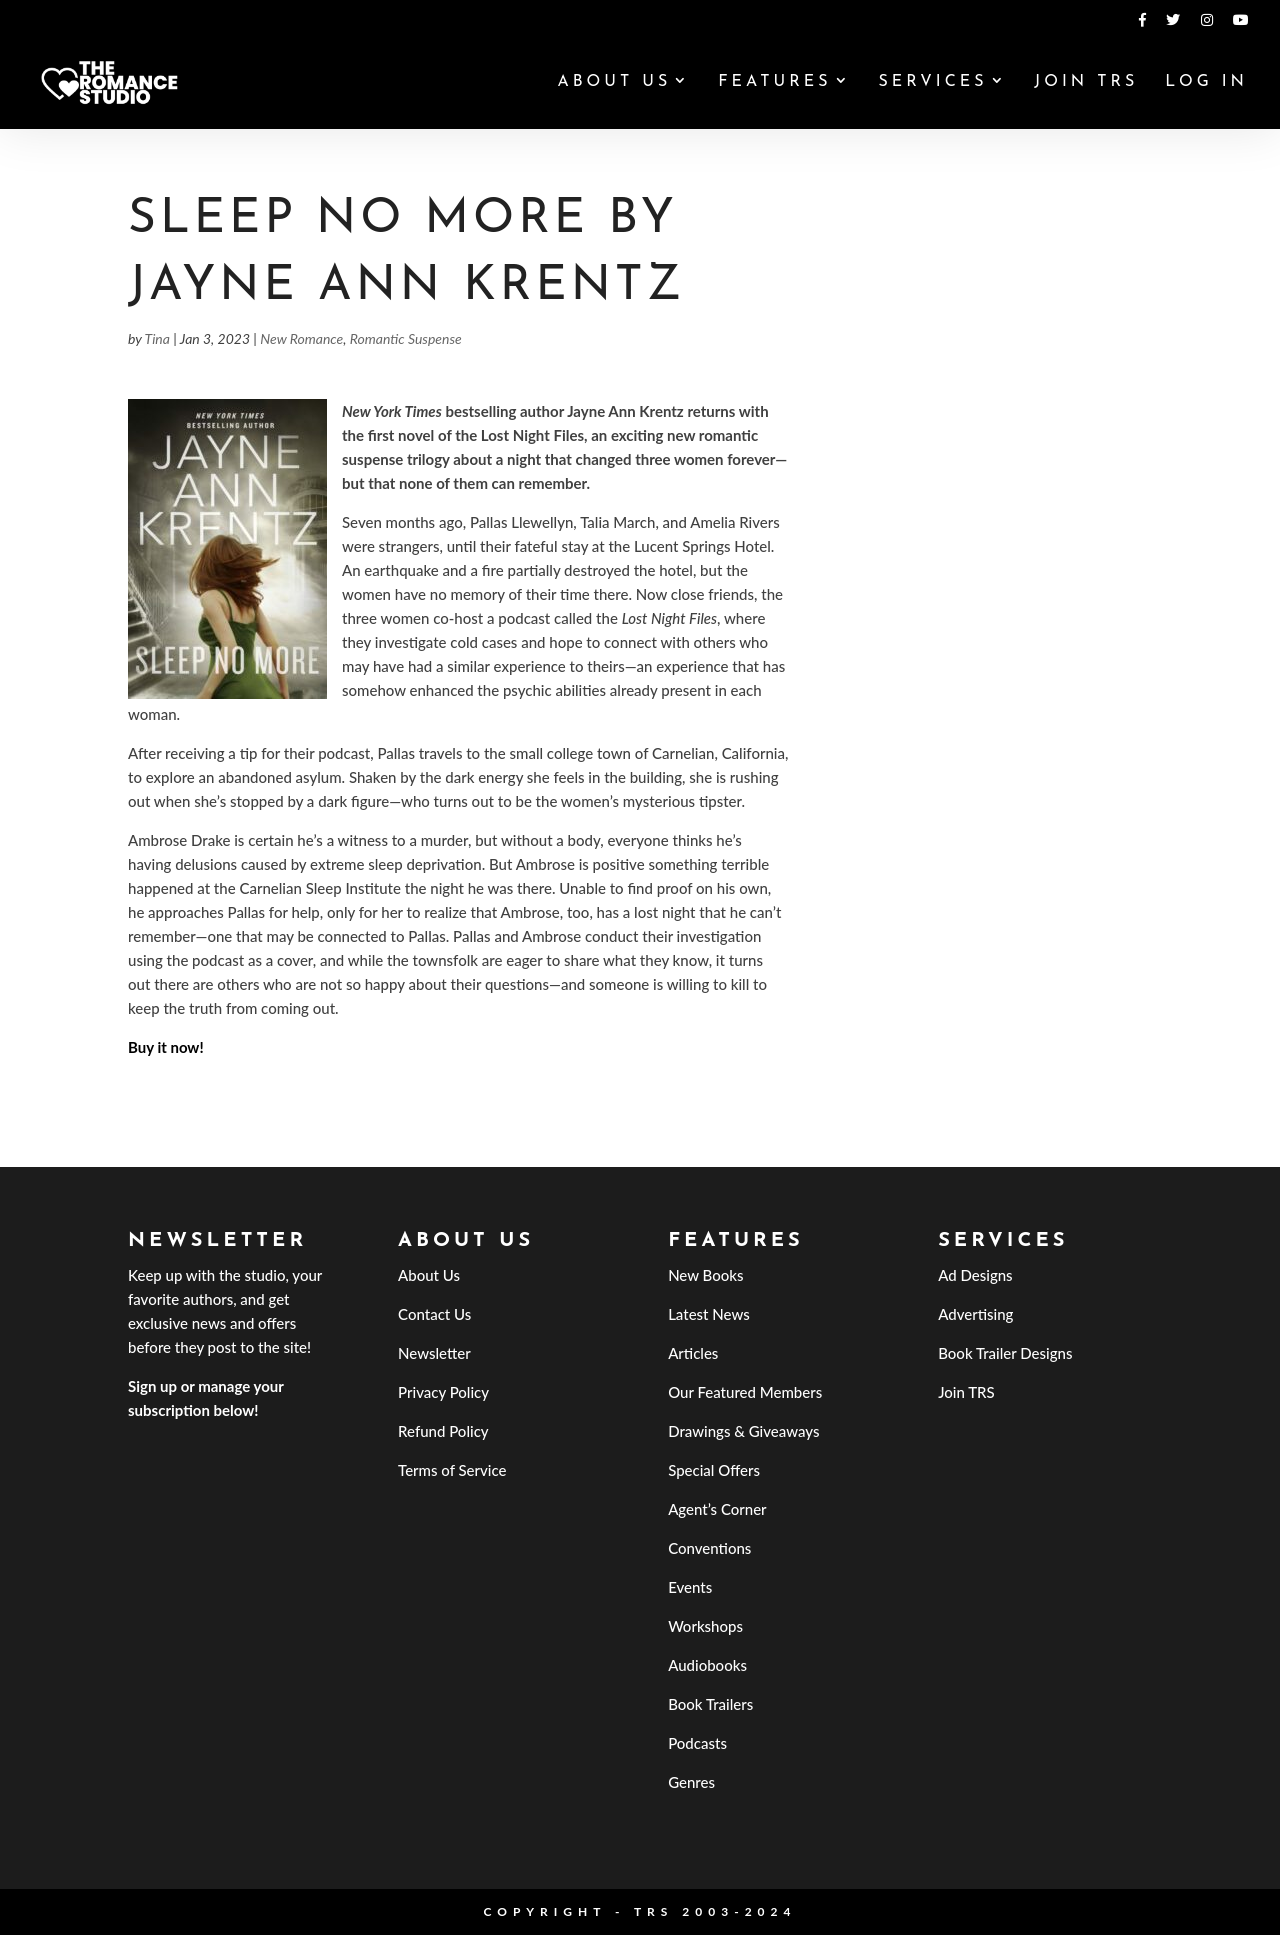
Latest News (709, 1314)
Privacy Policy (443, 1392)
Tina (157, 338)
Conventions (709, 1548)
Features (774, 82)
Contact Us (434, 1314)
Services (932, 82)
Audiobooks (707, 1665)
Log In (1206, 82)
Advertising (975, 1314)
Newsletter (434, 1353)
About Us (614, 82)
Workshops (705, 1626)
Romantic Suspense (406, 338)
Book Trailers (710, 1704)
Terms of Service (452, 1470)
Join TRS (1086, 82)
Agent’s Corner (717, 1509)
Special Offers (714, 1470)
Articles (693, 1353)
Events (690, 1587)
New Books (705, 1275)
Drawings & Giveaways (743, 1431)
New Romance (301, 338)
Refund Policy (443, 1431)
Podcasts (697, 1743)
